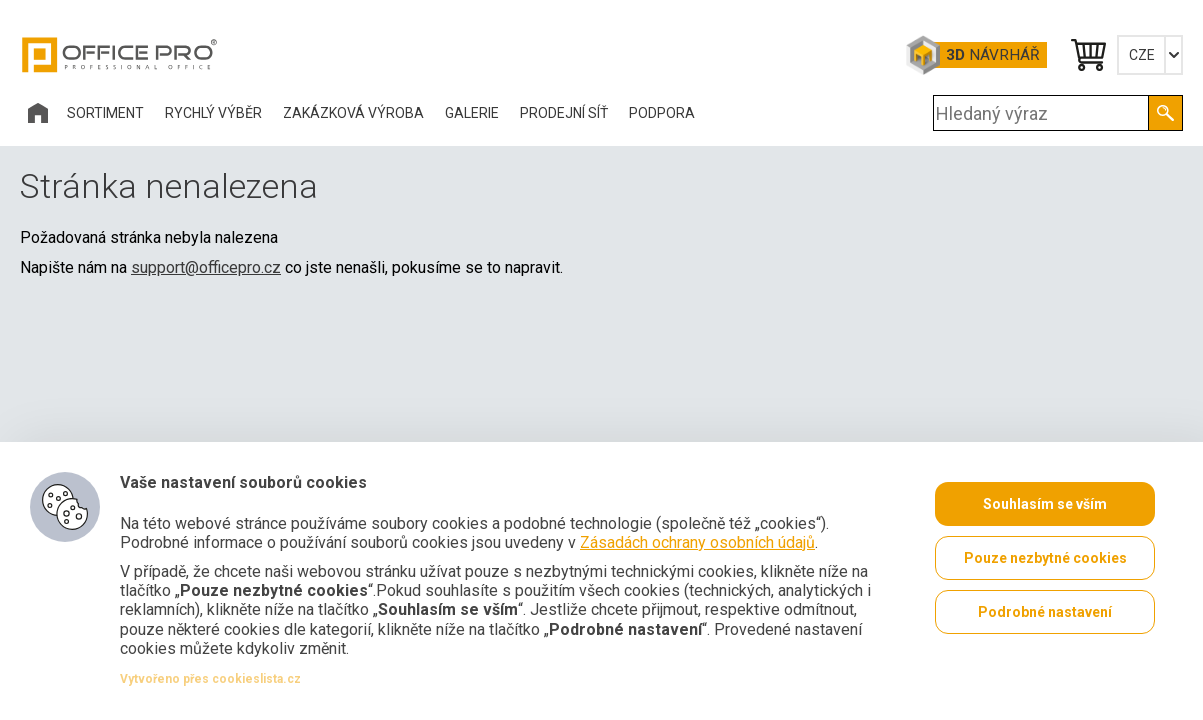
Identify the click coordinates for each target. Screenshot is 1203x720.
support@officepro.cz (206, 267)
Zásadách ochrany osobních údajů (697, 542)
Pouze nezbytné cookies (1045, 558)
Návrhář (992, 55)
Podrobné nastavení (1045, 612)
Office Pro (120, 55)
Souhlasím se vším (1045, 504)
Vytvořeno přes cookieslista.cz (210, 679)
